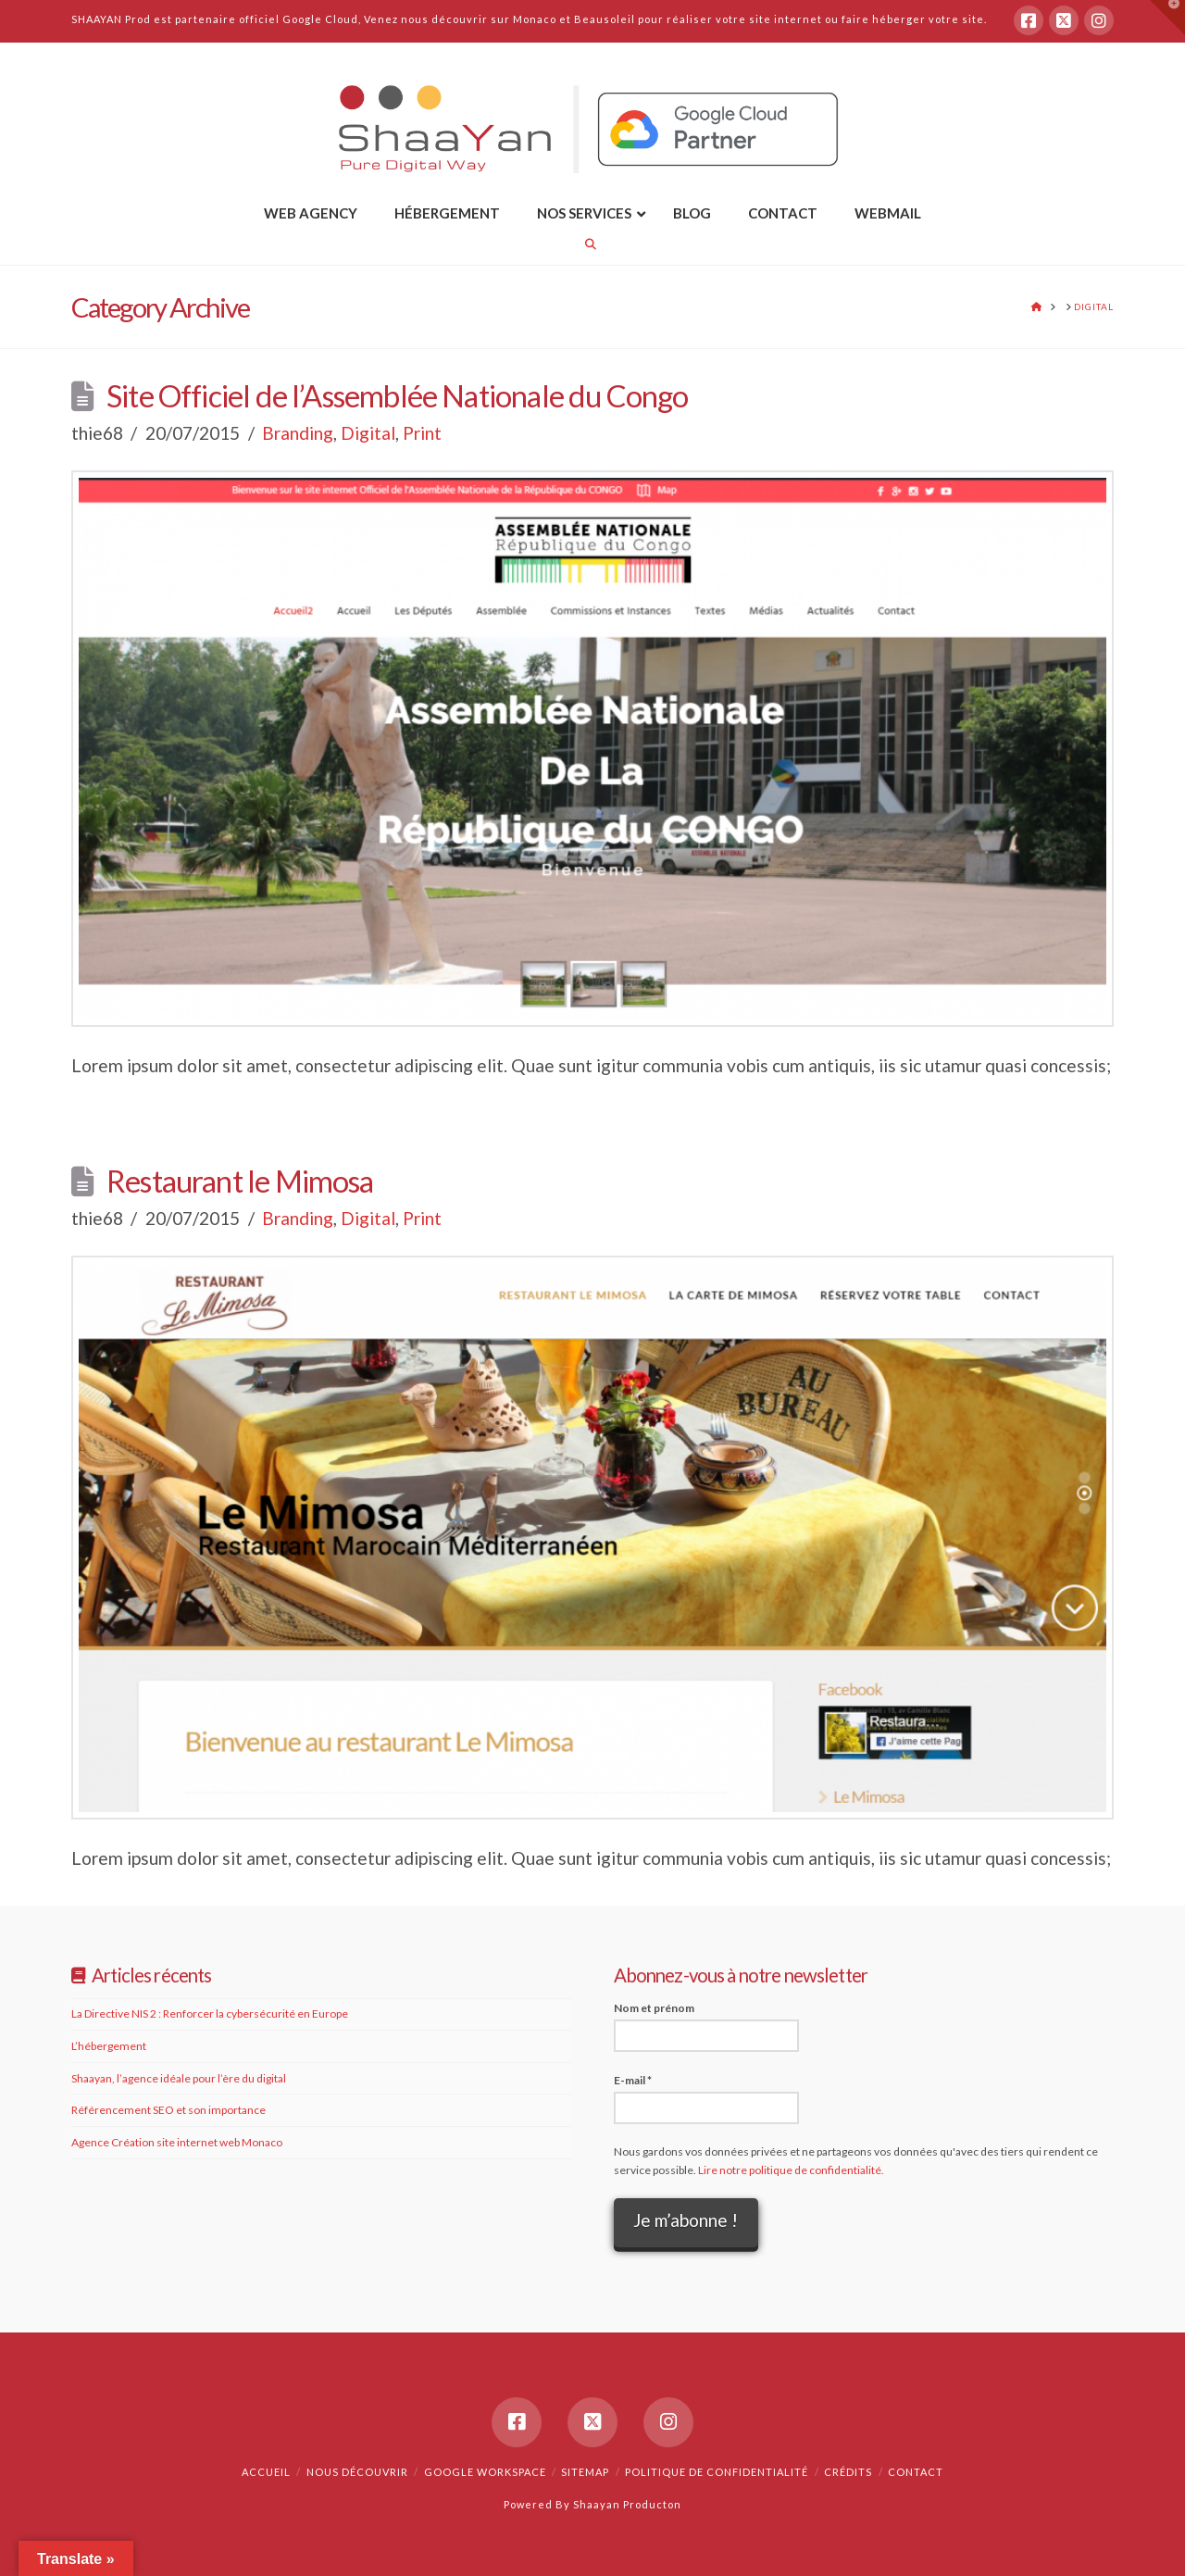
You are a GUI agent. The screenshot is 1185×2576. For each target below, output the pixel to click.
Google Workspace (485, 2472)
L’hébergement (108, 2046)
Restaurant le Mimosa (240, 1181)
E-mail (633, 2080)
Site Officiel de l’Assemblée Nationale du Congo (397, 396)
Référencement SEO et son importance (168, 2110)
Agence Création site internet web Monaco (176, 2142)
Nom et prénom (654, 2008)
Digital (368, 433)
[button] (1167, 17)
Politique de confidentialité (716, 2472)
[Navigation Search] (592, 244)
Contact (915, 2472)
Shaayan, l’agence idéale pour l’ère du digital (178, 2078)
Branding (297, 433)
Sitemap (585, 2472)
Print (422, 433)
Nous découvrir (357, 2472)
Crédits (848, 2472)
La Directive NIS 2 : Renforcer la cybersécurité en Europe (209, 2013)
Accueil (266, 2472)
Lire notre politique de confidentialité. (791, 2170)
